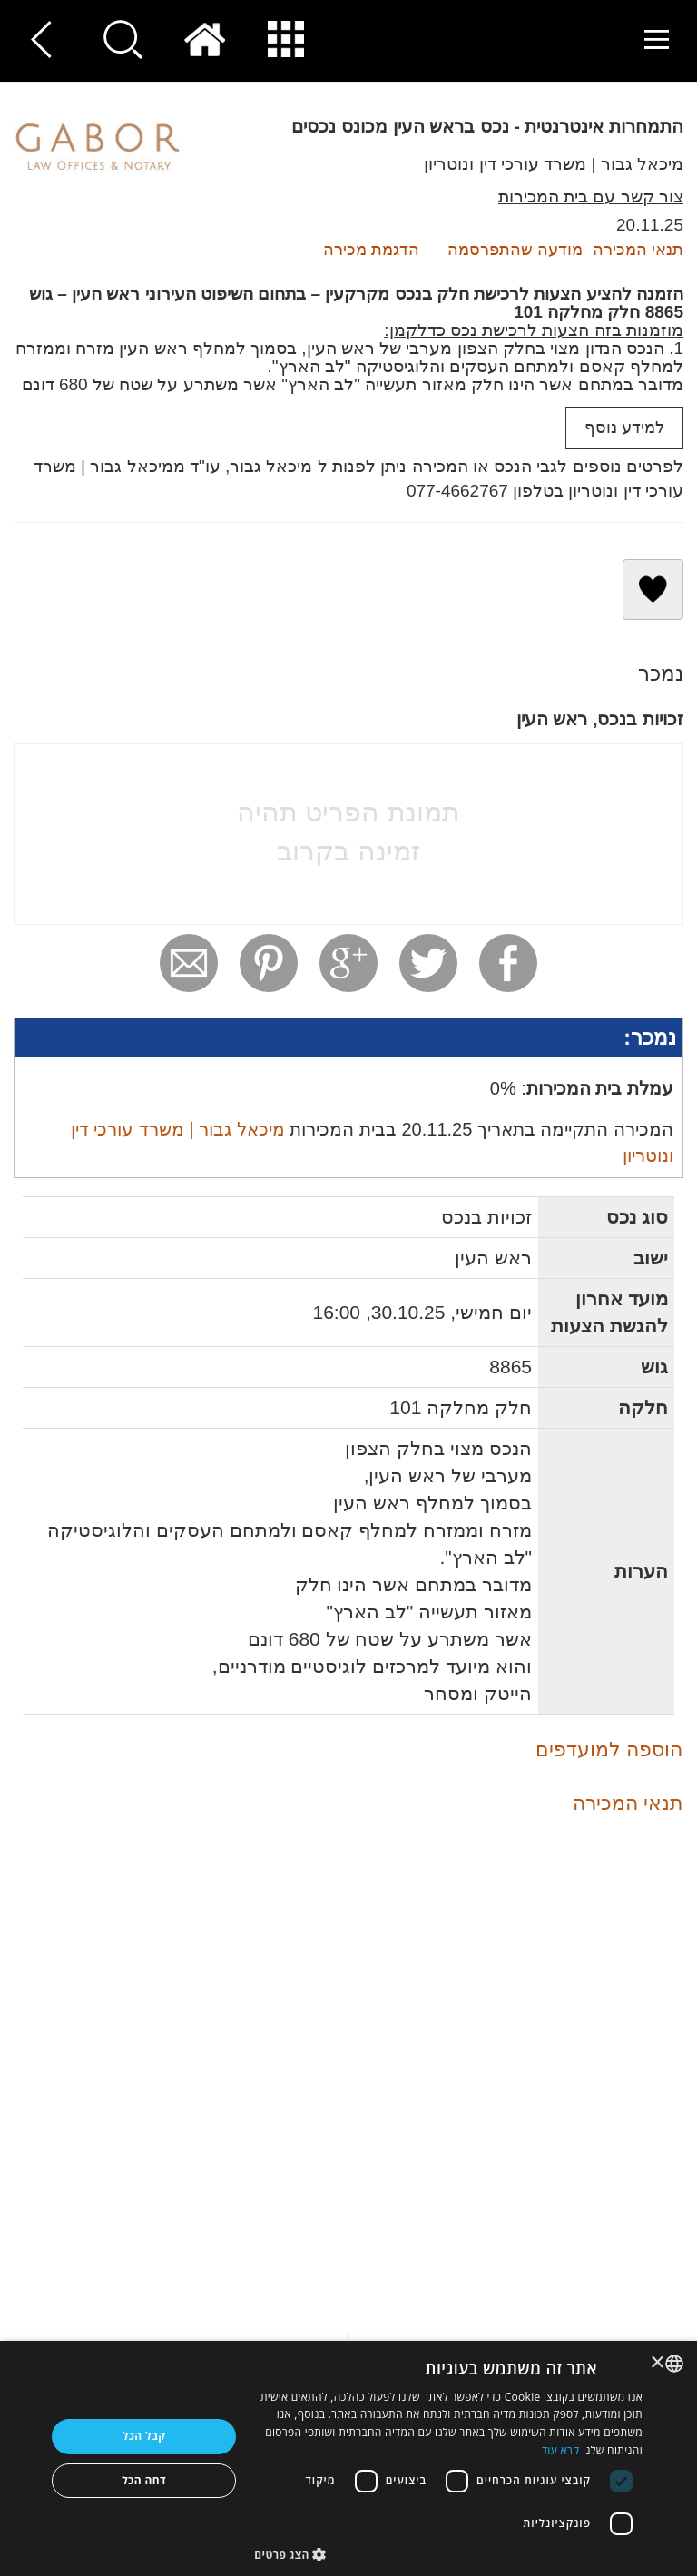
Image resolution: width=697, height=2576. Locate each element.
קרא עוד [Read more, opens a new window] (561, 2450)
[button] (448, 2553)
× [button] (658, 2363)
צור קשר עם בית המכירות (590, 196)
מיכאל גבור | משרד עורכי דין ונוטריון (553, 163)
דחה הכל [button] (144, 2480)
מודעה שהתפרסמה (515, 250)
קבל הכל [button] (144, 2435)
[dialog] (348, 2458)
